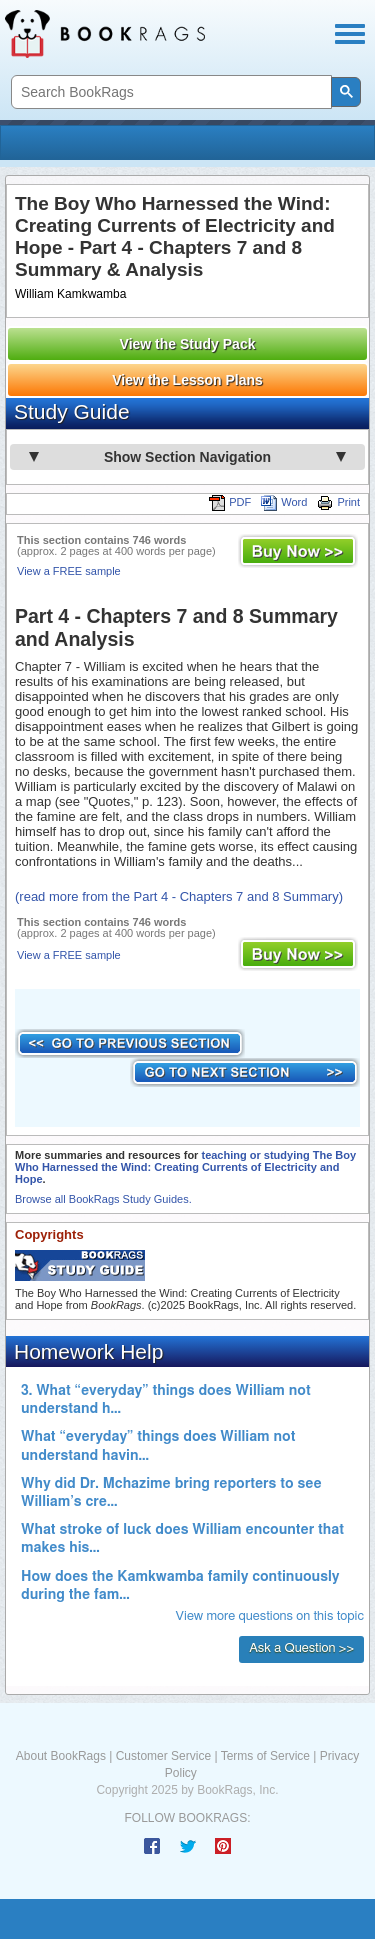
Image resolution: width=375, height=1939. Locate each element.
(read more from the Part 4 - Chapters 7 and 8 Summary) (179, 896)
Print (338, 502)
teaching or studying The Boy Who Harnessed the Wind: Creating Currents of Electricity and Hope (185, 1167)
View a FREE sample (69, 571)
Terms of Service (265, 1756)
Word (284, 502)
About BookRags (61, 1756)
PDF (230, 502)
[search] (169, 92)
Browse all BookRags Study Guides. (103, 1199)
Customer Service (163, 1756)
